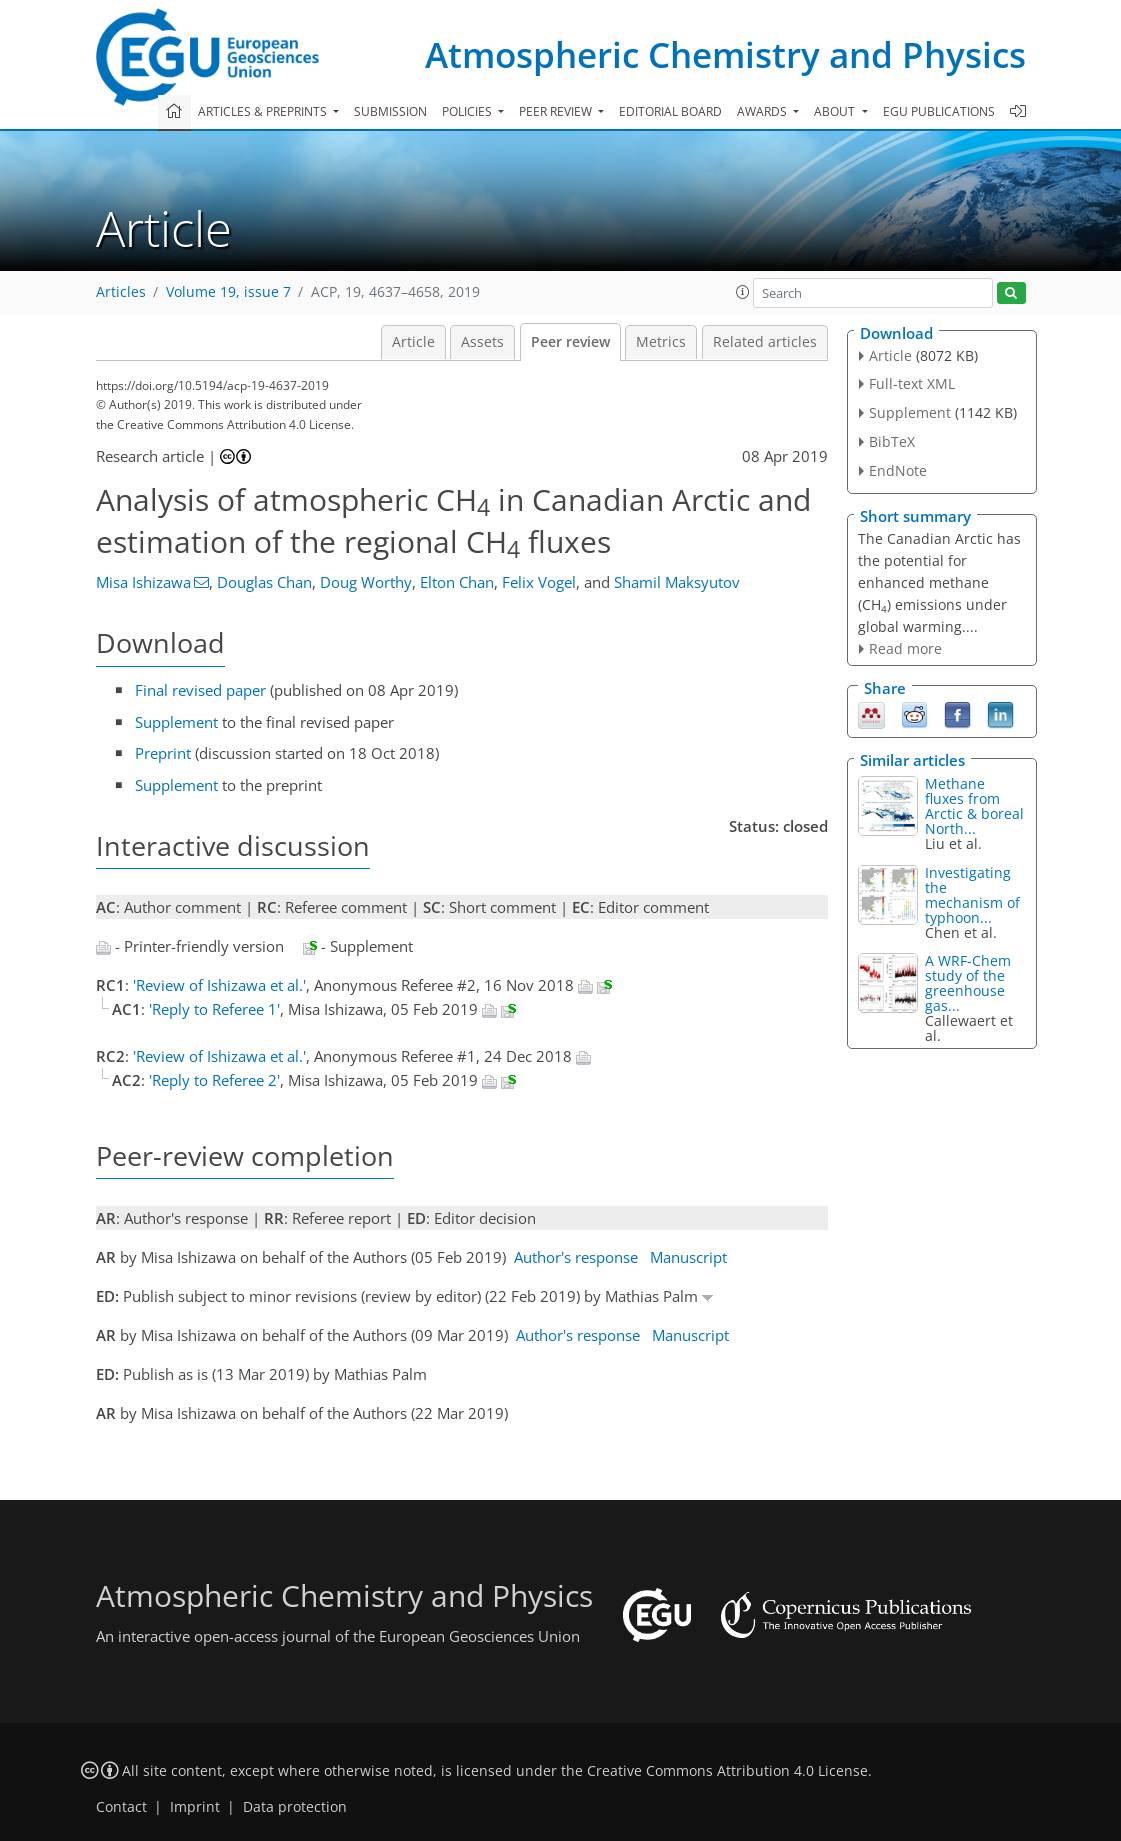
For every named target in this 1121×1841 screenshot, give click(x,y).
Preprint (163, 753)
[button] (743, 292)
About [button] (836, 111)
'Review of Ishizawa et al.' (219, 985)
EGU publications (939, 111)
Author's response (576, 1257)
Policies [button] (468, 111)
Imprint (195, 1807)
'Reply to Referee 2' (214, 1080)
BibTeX (892, 441)
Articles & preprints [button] (264, 111)
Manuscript (688, 1257)
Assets (482, 342)
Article (413, 342)
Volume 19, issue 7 (228, 292)
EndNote (898, 470)
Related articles (765, 342)
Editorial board (670, 111)
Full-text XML (912, 383)
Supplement (176, 722)
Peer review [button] (557, 111)
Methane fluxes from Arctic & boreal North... (974, 806)
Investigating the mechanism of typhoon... (972, 895)
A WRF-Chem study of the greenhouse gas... (968, 983)
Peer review (570, 342)
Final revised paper (200, 690)
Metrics (661, 342)
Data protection (295, 1807)
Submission (390, 111)
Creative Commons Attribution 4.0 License (727, 1771)
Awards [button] (763, 111)
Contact (121, 1807)
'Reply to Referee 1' (214, 1009)
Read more (905, 648)
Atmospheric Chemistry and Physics (725, 54)
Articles (121, 292)
